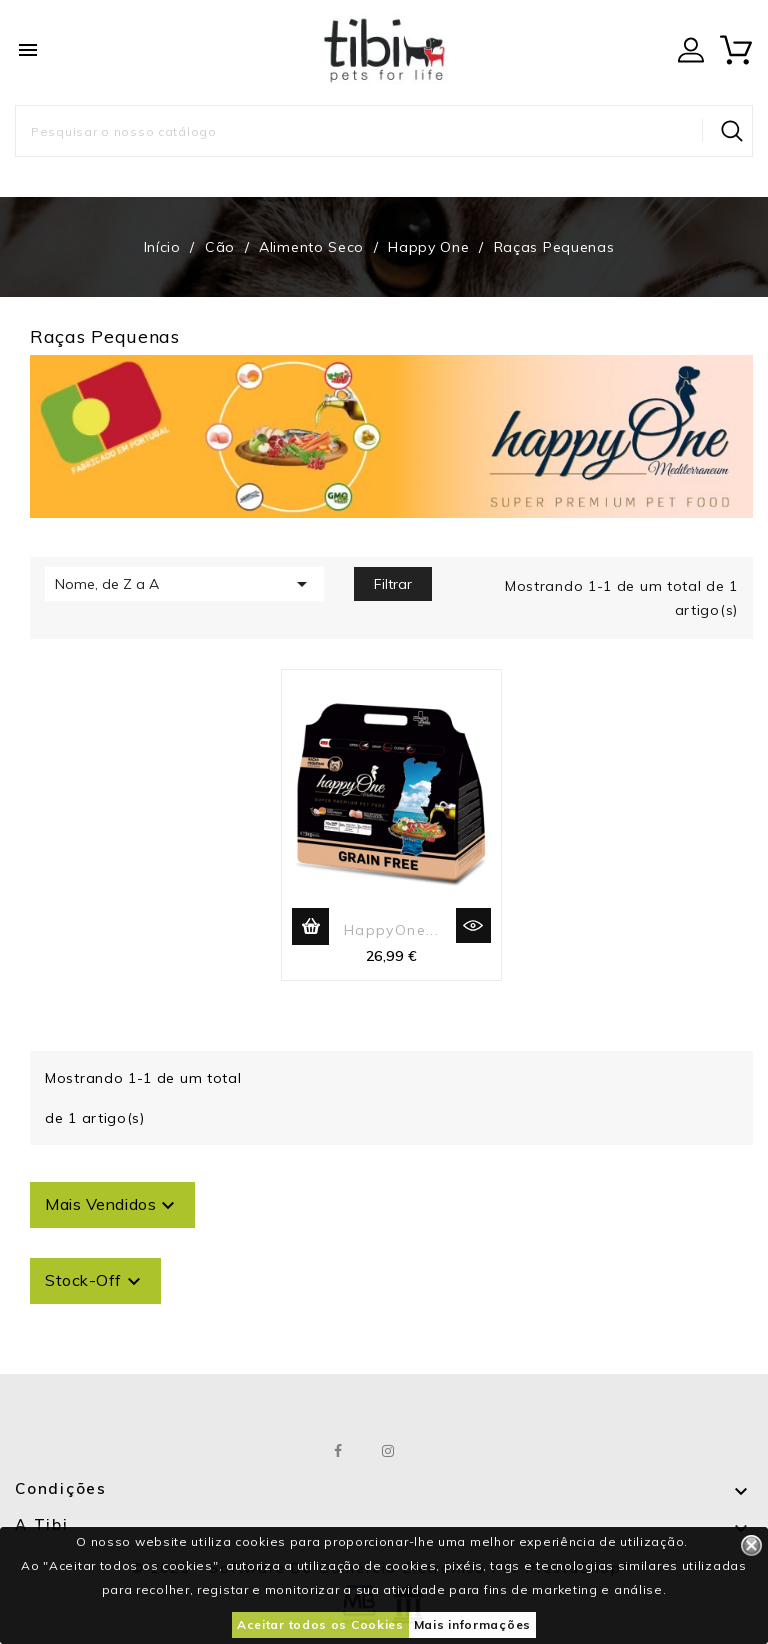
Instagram (389, 1451)
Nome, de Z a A (184, 584)
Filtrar (393, 584)
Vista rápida (473, 925)
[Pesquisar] (384, 131)
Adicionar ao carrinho (310, 926)
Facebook (339, 1451)
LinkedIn (438, 1451)
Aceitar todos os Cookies (320, 1624)
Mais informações (472, 1624)
